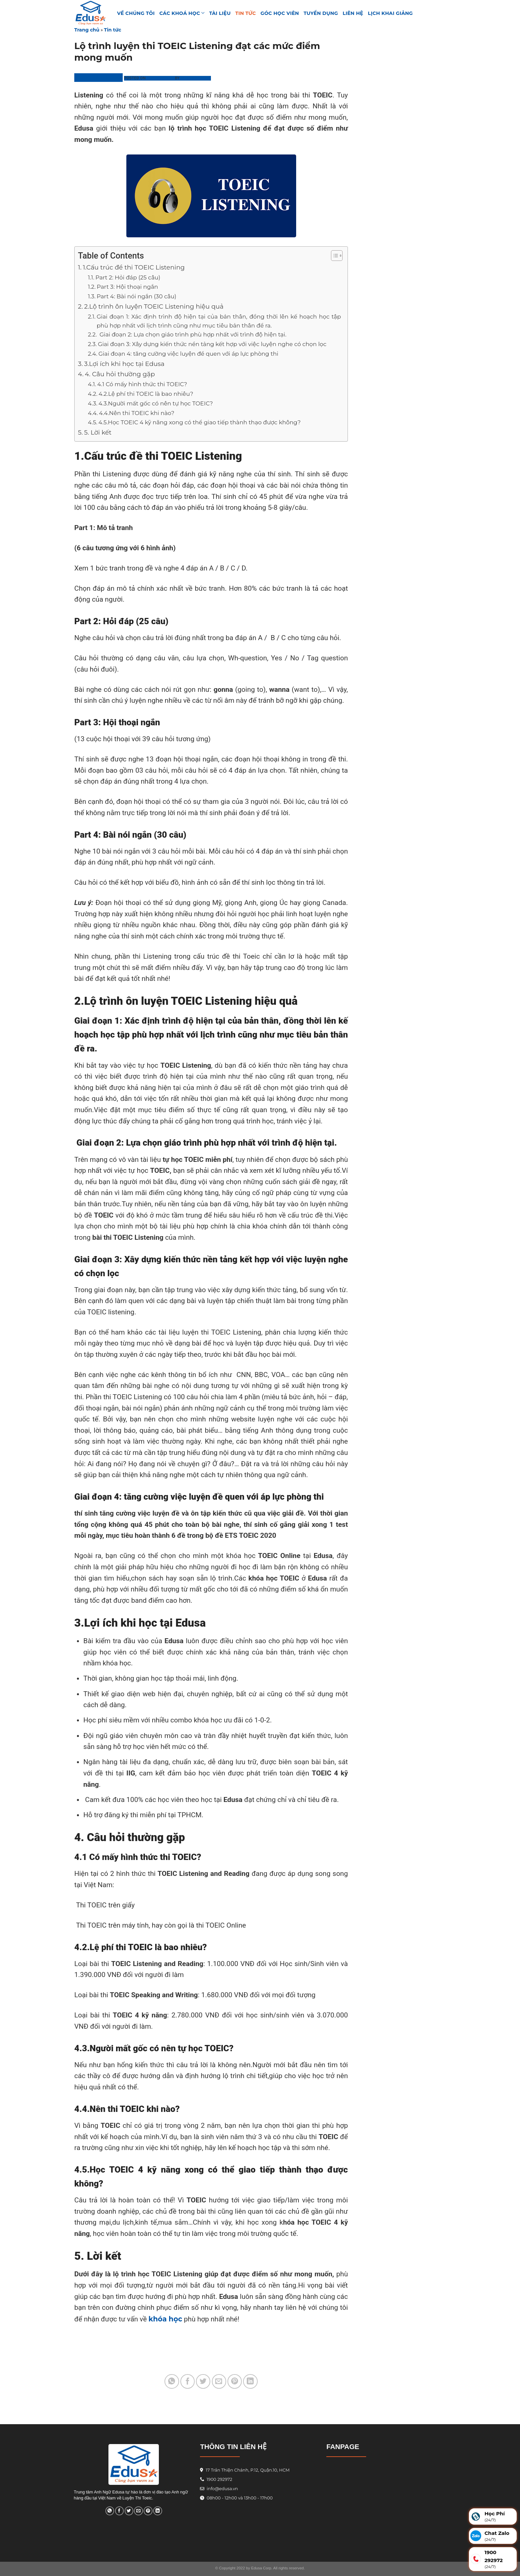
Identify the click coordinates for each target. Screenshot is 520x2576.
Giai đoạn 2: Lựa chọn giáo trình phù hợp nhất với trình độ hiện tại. (192, 334)
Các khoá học (182, 13)
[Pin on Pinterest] (235, 2381)
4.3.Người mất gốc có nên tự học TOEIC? (155, 403)
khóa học (165, 2319)
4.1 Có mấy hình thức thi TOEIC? (142, 384)
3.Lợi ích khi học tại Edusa (124, 364)
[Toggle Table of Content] (333, 255)
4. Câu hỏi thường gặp (120, 374)
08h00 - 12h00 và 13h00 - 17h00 (239, 2497)
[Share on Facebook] (187, 2381)
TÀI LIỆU (220, 13)
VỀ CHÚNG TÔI (136, 13)
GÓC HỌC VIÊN (280, 13)
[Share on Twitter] (203, 2381)
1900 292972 (216, 2479)
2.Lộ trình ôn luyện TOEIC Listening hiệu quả (154, 306)
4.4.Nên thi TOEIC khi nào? (136, 412)
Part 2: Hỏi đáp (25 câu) (128, 277)
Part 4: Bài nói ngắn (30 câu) (136, 296)
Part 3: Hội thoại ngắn (127, 286)
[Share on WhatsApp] (171, 2381)
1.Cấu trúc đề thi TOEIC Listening (134, 267)
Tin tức (245, 13)
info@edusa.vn (222, 2488)
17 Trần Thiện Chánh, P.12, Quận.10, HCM (247, 2470)
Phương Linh (196, 78)
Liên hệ (353, 13)
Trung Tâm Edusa (98, 77)
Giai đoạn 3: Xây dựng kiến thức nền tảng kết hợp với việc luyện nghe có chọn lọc (212, 343)
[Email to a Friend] (219, 2381)
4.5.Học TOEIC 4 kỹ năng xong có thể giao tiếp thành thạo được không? (199, 422)
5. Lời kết (98, 432)
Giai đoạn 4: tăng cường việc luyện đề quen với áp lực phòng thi (188, 353)
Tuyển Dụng (321, 13)
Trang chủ (86, 30)
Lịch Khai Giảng (390, 13)
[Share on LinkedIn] (250, 2381)
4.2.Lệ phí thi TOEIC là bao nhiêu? (145, 393)
